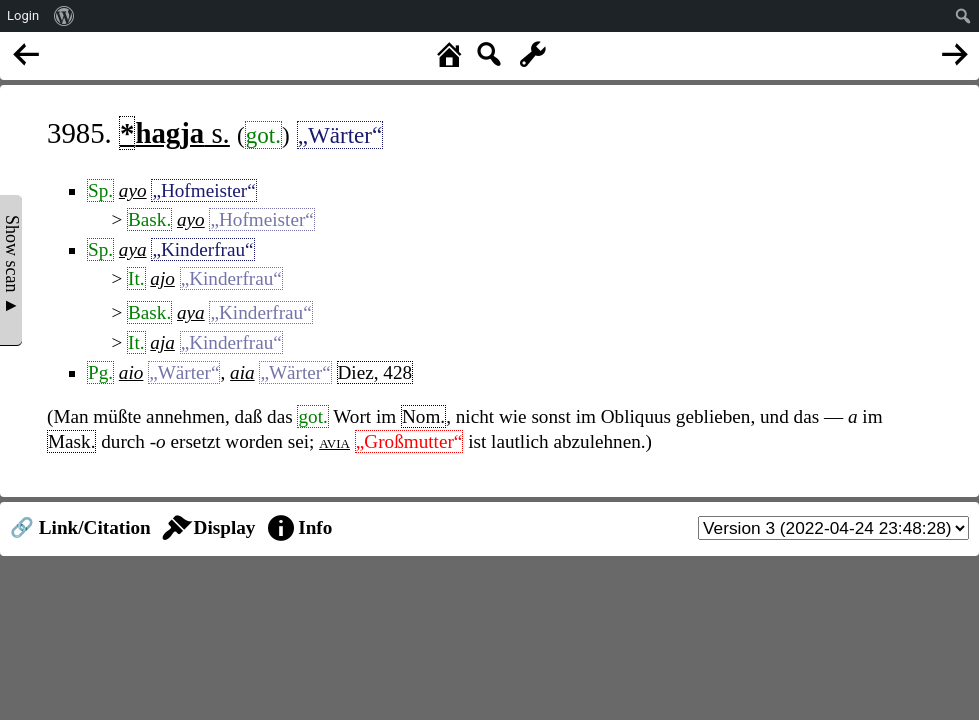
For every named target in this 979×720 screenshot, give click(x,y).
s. (174, 133)
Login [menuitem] (23, 15)
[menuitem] (64, 16)
